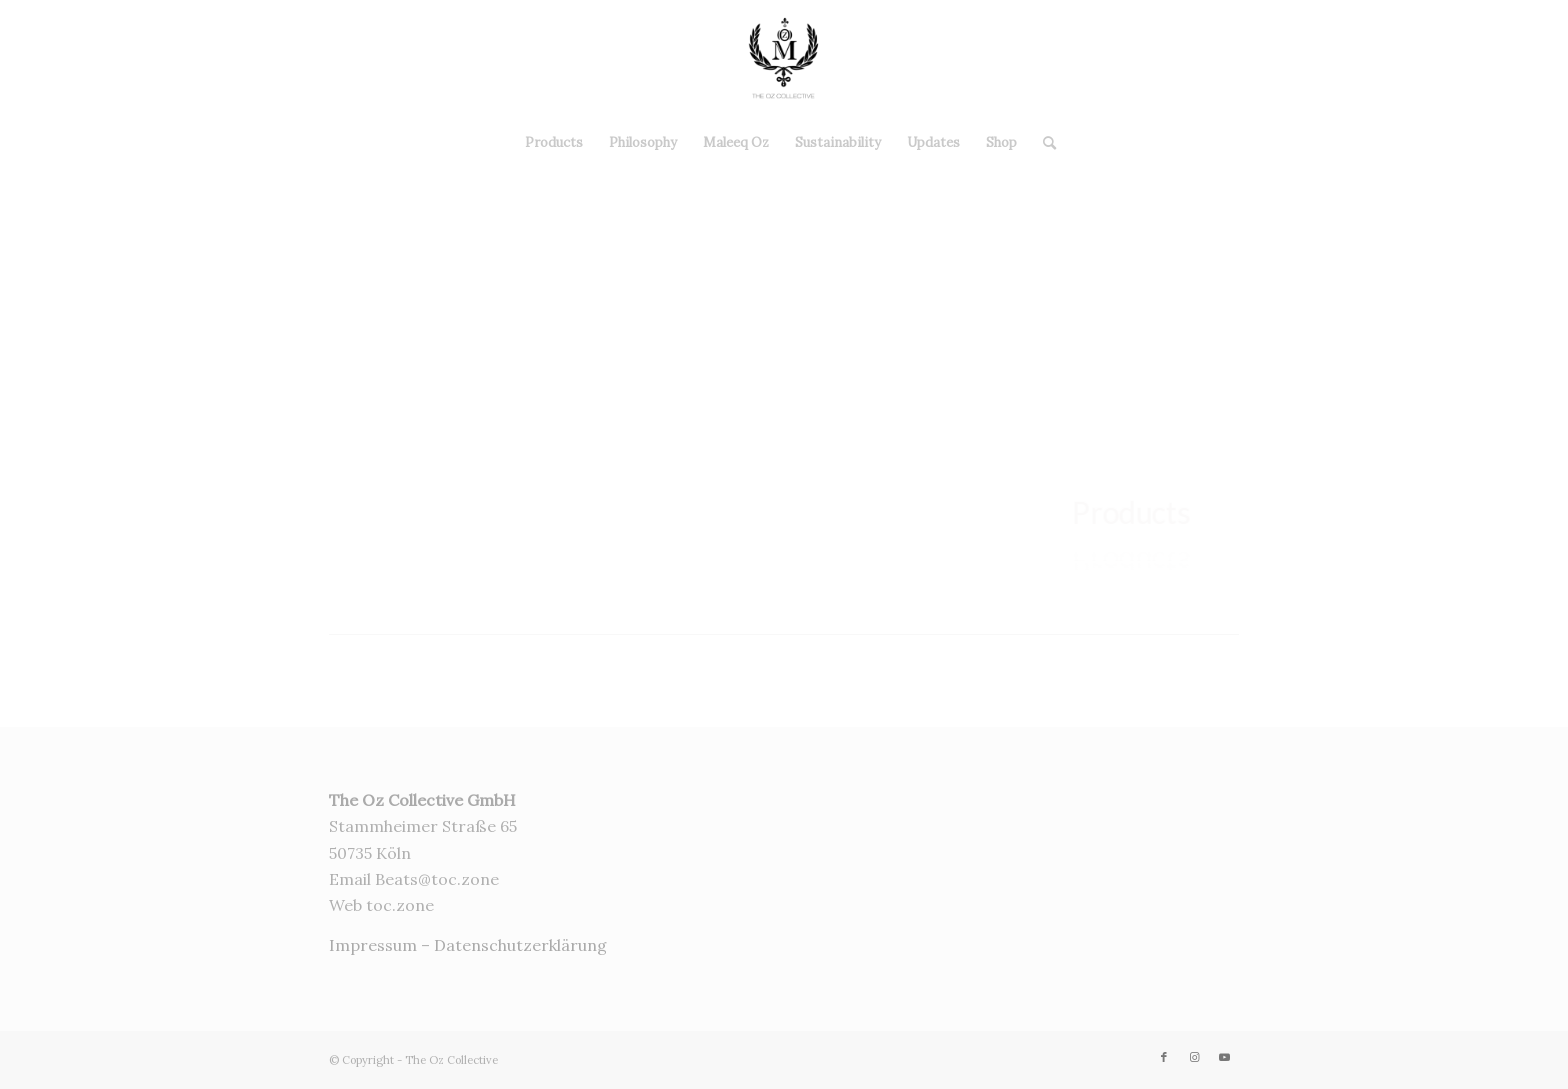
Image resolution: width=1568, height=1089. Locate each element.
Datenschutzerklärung (520, 945)
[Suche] (1043, 143)
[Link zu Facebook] (1462, 59)
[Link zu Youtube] (1522, 59)
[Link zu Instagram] (1492, 59)
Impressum (373, 945)
